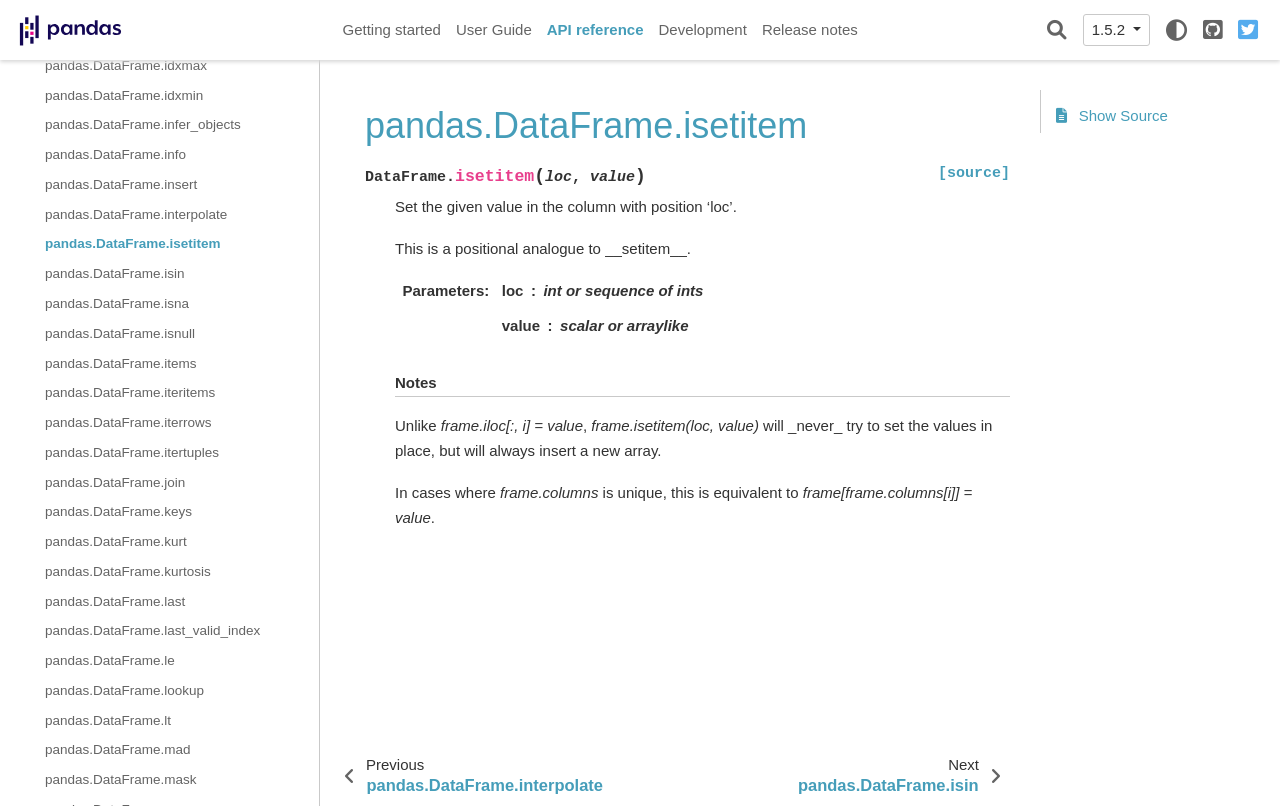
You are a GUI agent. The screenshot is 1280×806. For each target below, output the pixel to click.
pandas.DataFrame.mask (121, 779)
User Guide (494, 29)
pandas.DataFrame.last (115, 601)
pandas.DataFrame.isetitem (133, 243)
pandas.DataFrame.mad (118, 749)
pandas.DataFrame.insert (121, 184)
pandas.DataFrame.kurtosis (128, 571)
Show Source (1112, 115)
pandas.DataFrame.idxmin (124, 95)
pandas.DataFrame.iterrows (128, 422)
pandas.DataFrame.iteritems (130, 392)
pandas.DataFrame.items (121, 363)
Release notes (810, 29)
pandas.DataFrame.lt (108, 720)
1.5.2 (1111, 29)
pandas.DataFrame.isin (115, 273)
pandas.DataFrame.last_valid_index (152, 630)
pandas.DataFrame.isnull (120, 333)
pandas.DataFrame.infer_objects (143, 124)
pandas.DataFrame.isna (117, 303)
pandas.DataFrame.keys (118, 511)
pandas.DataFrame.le (110, 660)
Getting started (392, 29)
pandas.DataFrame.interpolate (136, 214)
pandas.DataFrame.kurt (116, 541)
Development (702, 29)
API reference (595, 29)
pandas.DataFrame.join (115, 482)
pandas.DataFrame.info (115, 154)
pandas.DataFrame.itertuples (132, 452)
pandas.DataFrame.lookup (124, 690)
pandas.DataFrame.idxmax (126, 65)
